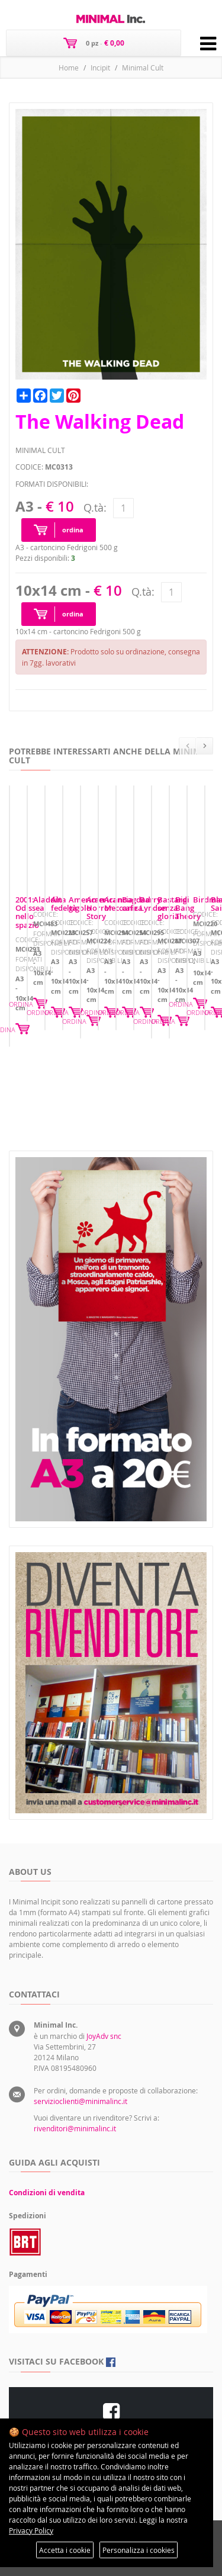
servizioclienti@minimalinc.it (80, 2101)
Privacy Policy (31, 2530)
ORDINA (194, 1067)
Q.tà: (95, 507)
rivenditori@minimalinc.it (75, 2128)
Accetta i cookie (65, 2550)
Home (69, 67)
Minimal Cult (142, 67)
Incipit (100, 67)
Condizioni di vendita (47, 2193)
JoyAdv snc (103, 2036)
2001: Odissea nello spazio (63, 1012)
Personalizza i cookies (138, 2550)
